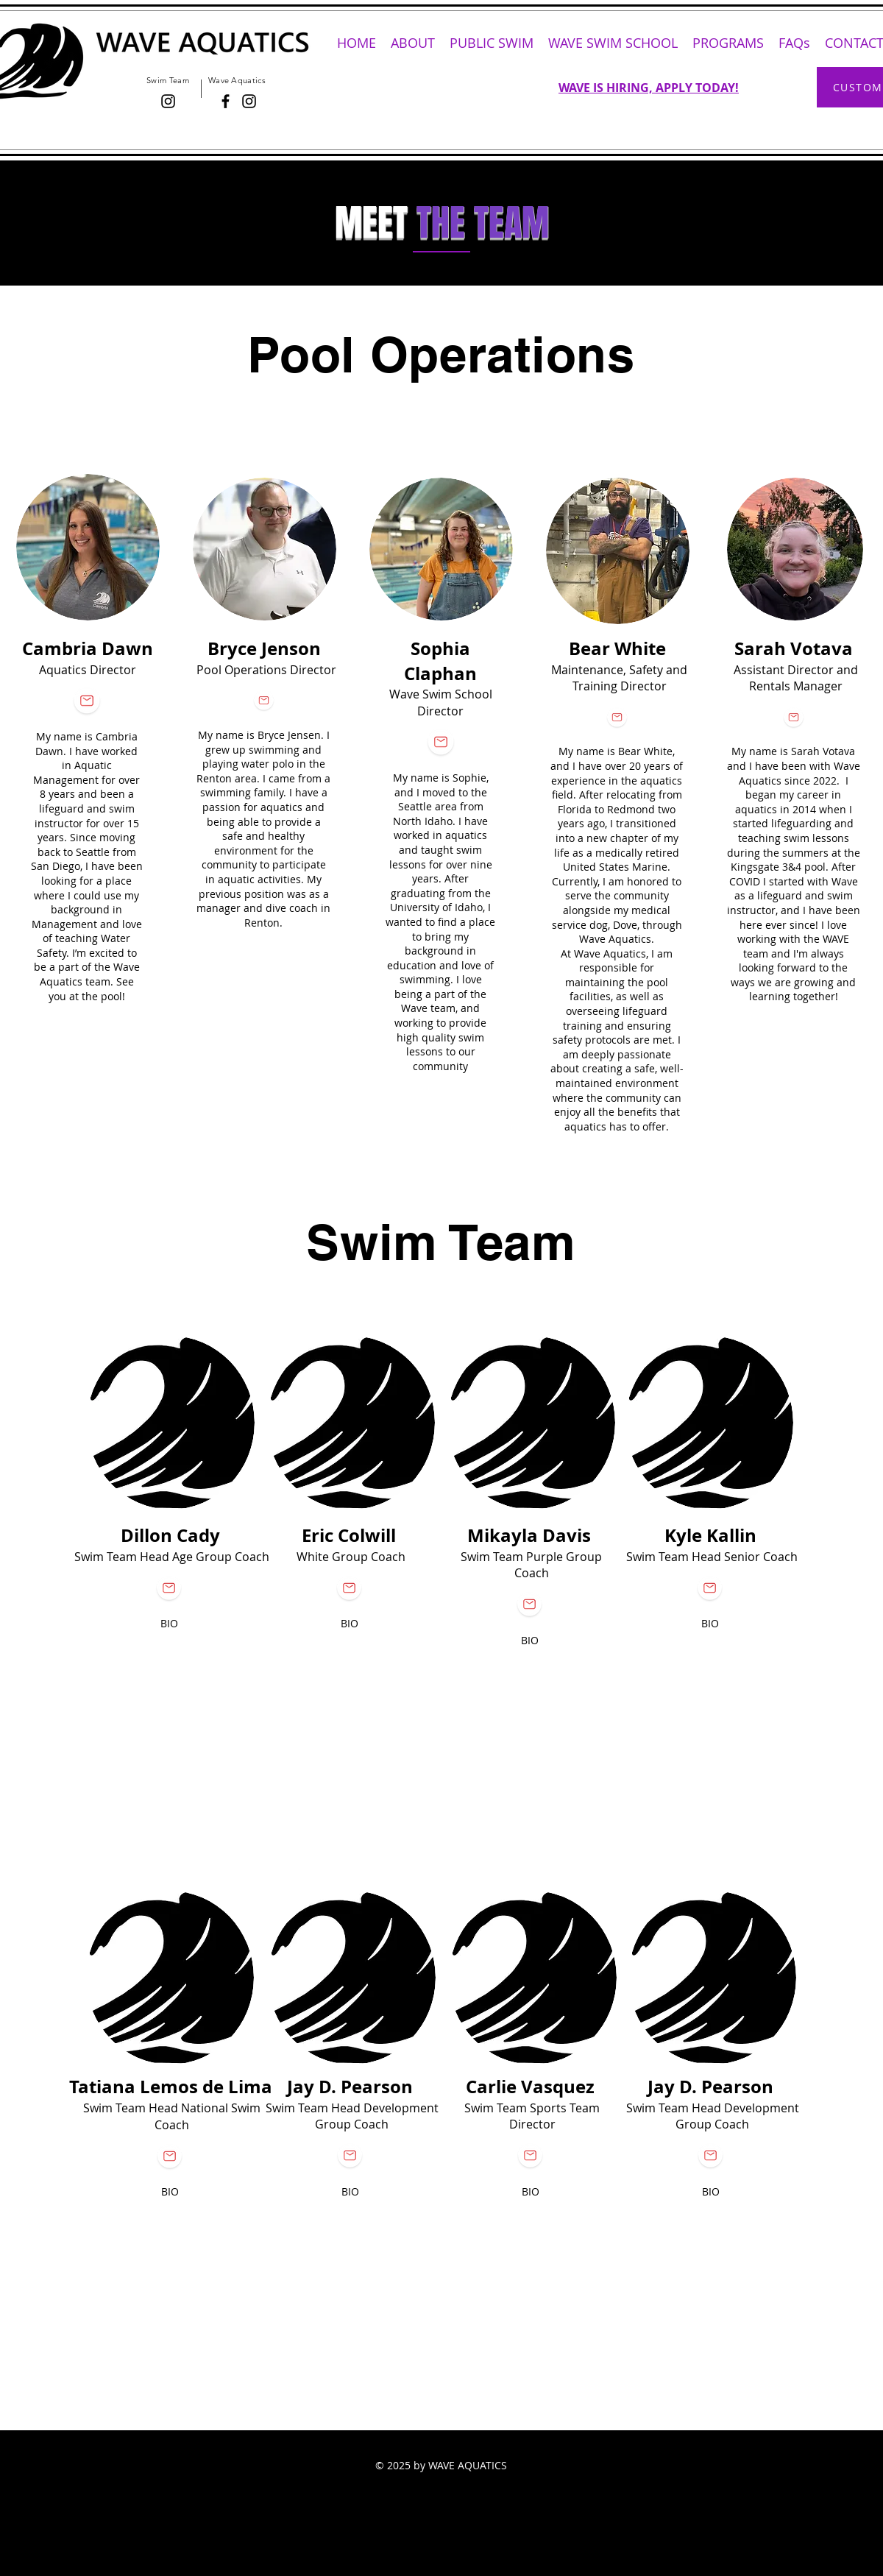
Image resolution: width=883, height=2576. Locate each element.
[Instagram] (249, 101)
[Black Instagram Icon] (168, 101)
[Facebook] (225, 101)
